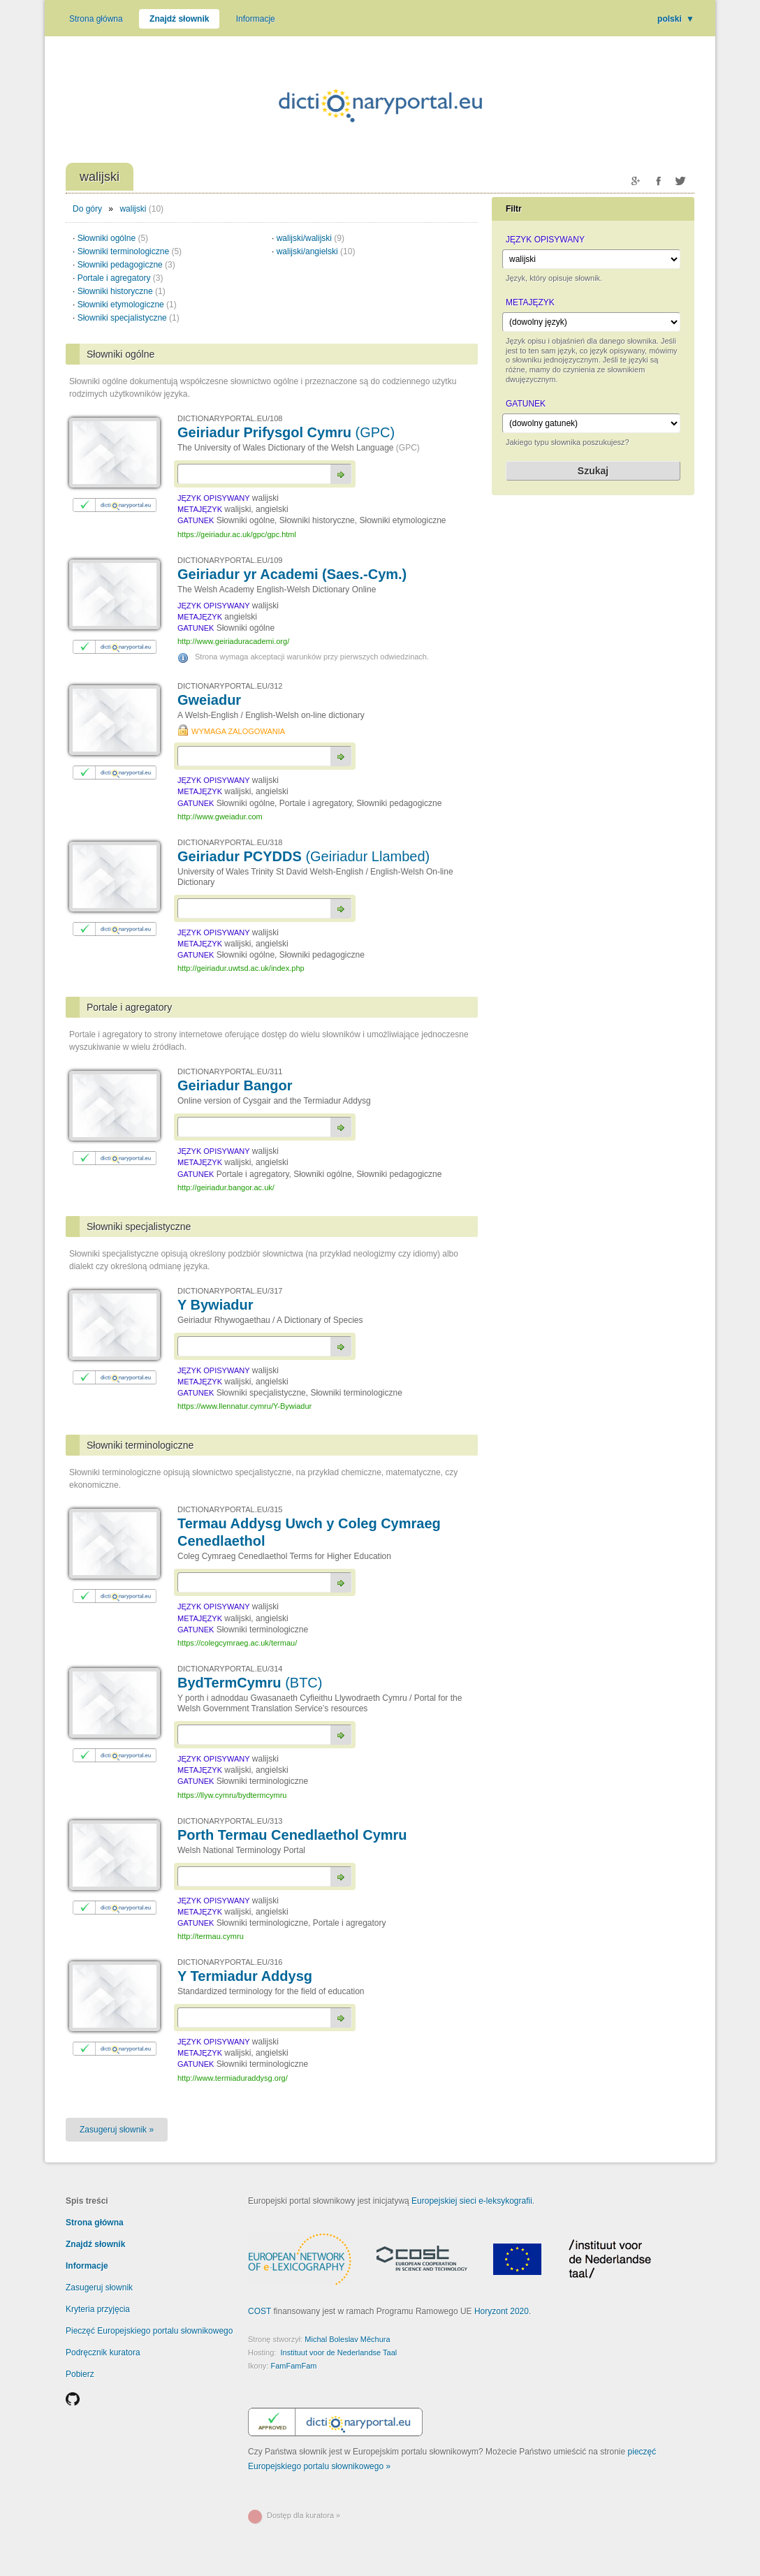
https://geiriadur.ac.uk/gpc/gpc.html (236, 534)
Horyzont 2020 (501, 2311)
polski (675, 19)
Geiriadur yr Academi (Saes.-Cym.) (292, 574)
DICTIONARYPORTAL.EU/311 (229, 1071)
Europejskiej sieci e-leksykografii (471, 2201)
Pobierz (80, 2374)
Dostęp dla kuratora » (303, 2515)
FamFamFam (293, 2366)
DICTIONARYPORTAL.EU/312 (229, 686)
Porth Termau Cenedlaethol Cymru (292, 1835)
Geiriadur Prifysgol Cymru (286, 432)
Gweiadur (209, 700)
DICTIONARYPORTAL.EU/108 (229, 418)
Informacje (255, 19)
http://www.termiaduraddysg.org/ (232, 2078)
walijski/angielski (316, 251)
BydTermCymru (249, 1682)
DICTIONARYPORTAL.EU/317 (229, 1291)
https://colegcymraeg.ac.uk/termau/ (237, 1643)
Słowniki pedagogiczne (126, 265)
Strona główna (96, 19)
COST (259, 2311)
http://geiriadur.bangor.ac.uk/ (226, 1187)
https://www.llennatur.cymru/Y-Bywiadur (244, 1406)
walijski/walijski (310, 238)
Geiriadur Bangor (234, 1085)
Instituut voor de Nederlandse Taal (338, 2352)
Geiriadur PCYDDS (303, 856)
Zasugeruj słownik (99, 2287)
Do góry (87, 209)
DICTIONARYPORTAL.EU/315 (229, 1509)
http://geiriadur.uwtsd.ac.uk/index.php (241, 968)
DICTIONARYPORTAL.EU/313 (229, 1821)
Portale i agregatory (120, 278)
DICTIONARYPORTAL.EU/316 (229, 1962)
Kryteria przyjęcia (98, 2309)
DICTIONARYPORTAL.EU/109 (229, 560)
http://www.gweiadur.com (220, 816)
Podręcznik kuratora (103, 2352)
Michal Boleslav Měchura (347, 2339)
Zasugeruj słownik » (117, 2130)
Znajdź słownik (179, 19)
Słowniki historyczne (122, 291)
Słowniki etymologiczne (127, 304)
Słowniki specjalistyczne (129, 318)
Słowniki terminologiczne (130, 251)
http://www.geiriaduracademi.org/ (233, 641)
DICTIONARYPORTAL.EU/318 (229, 842)
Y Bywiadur (215, 1304)
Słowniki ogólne (113, 238)
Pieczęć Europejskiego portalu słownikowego (149, 2331)
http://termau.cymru (210, 1936)
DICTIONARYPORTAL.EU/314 (229, 1668)
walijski (132, 209)
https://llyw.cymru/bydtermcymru (231, 1795)
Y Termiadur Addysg (244, 1976)
